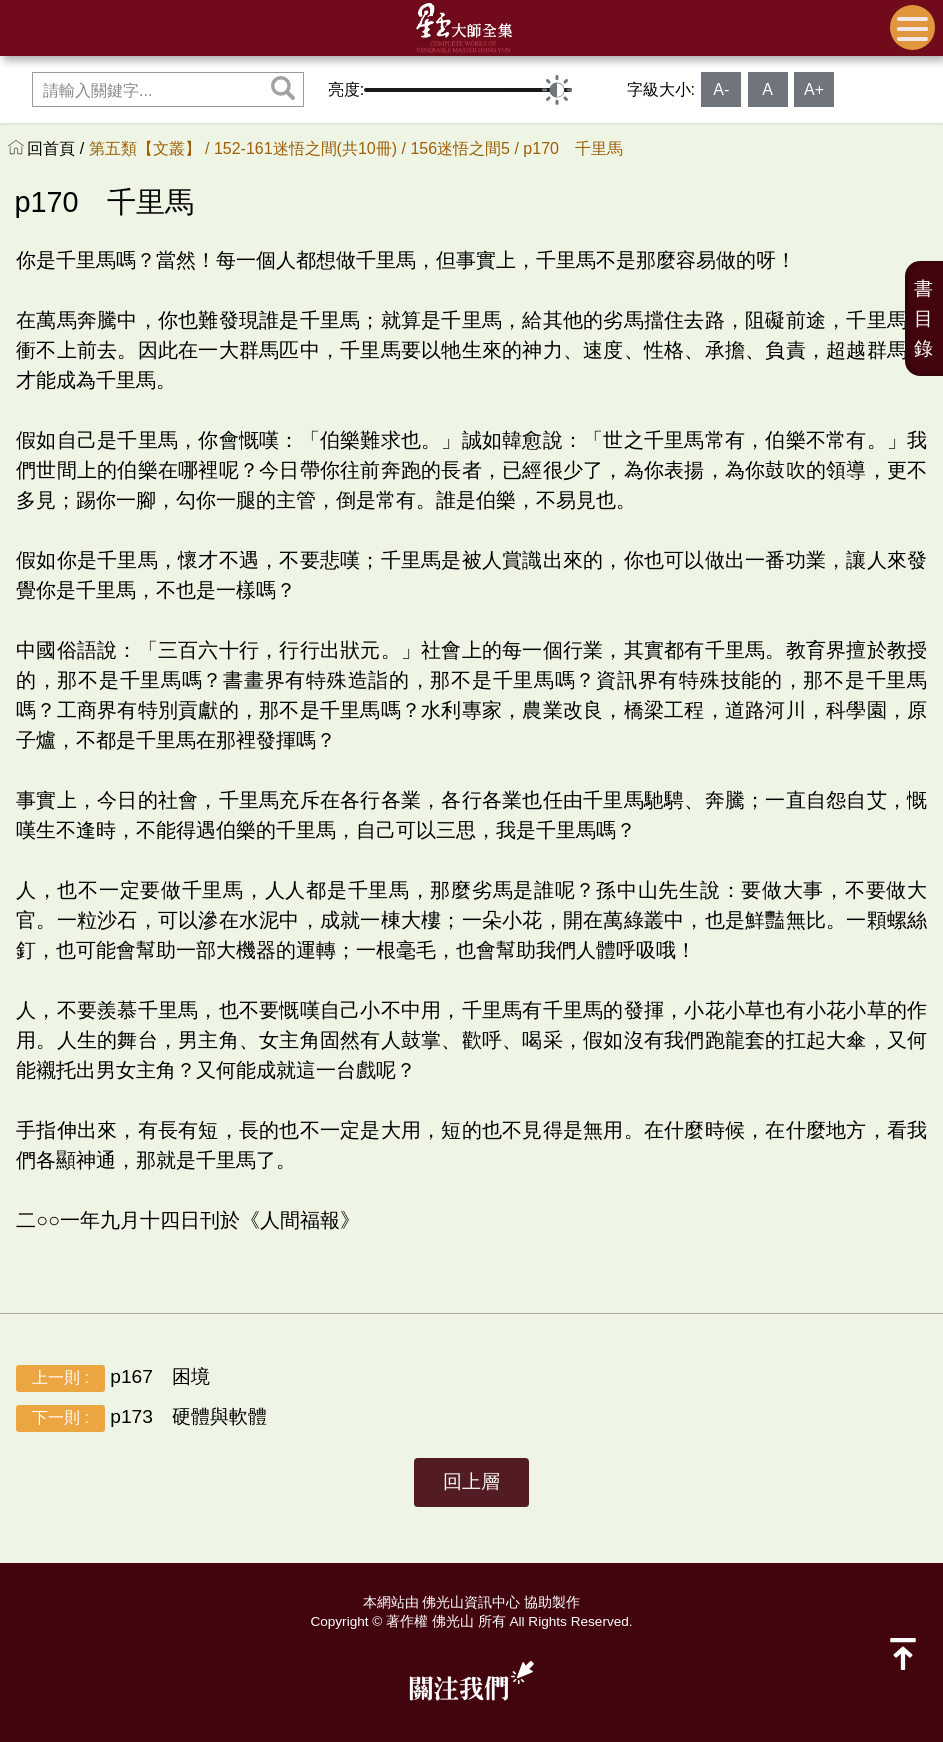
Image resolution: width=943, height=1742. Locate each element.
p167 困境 (113, 1378)
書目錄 (923, 318)
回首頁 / (57, 148)
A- (721, 89)
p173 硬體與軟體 (141, 1418)
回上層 (471, 1481)
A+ (814, 89)
